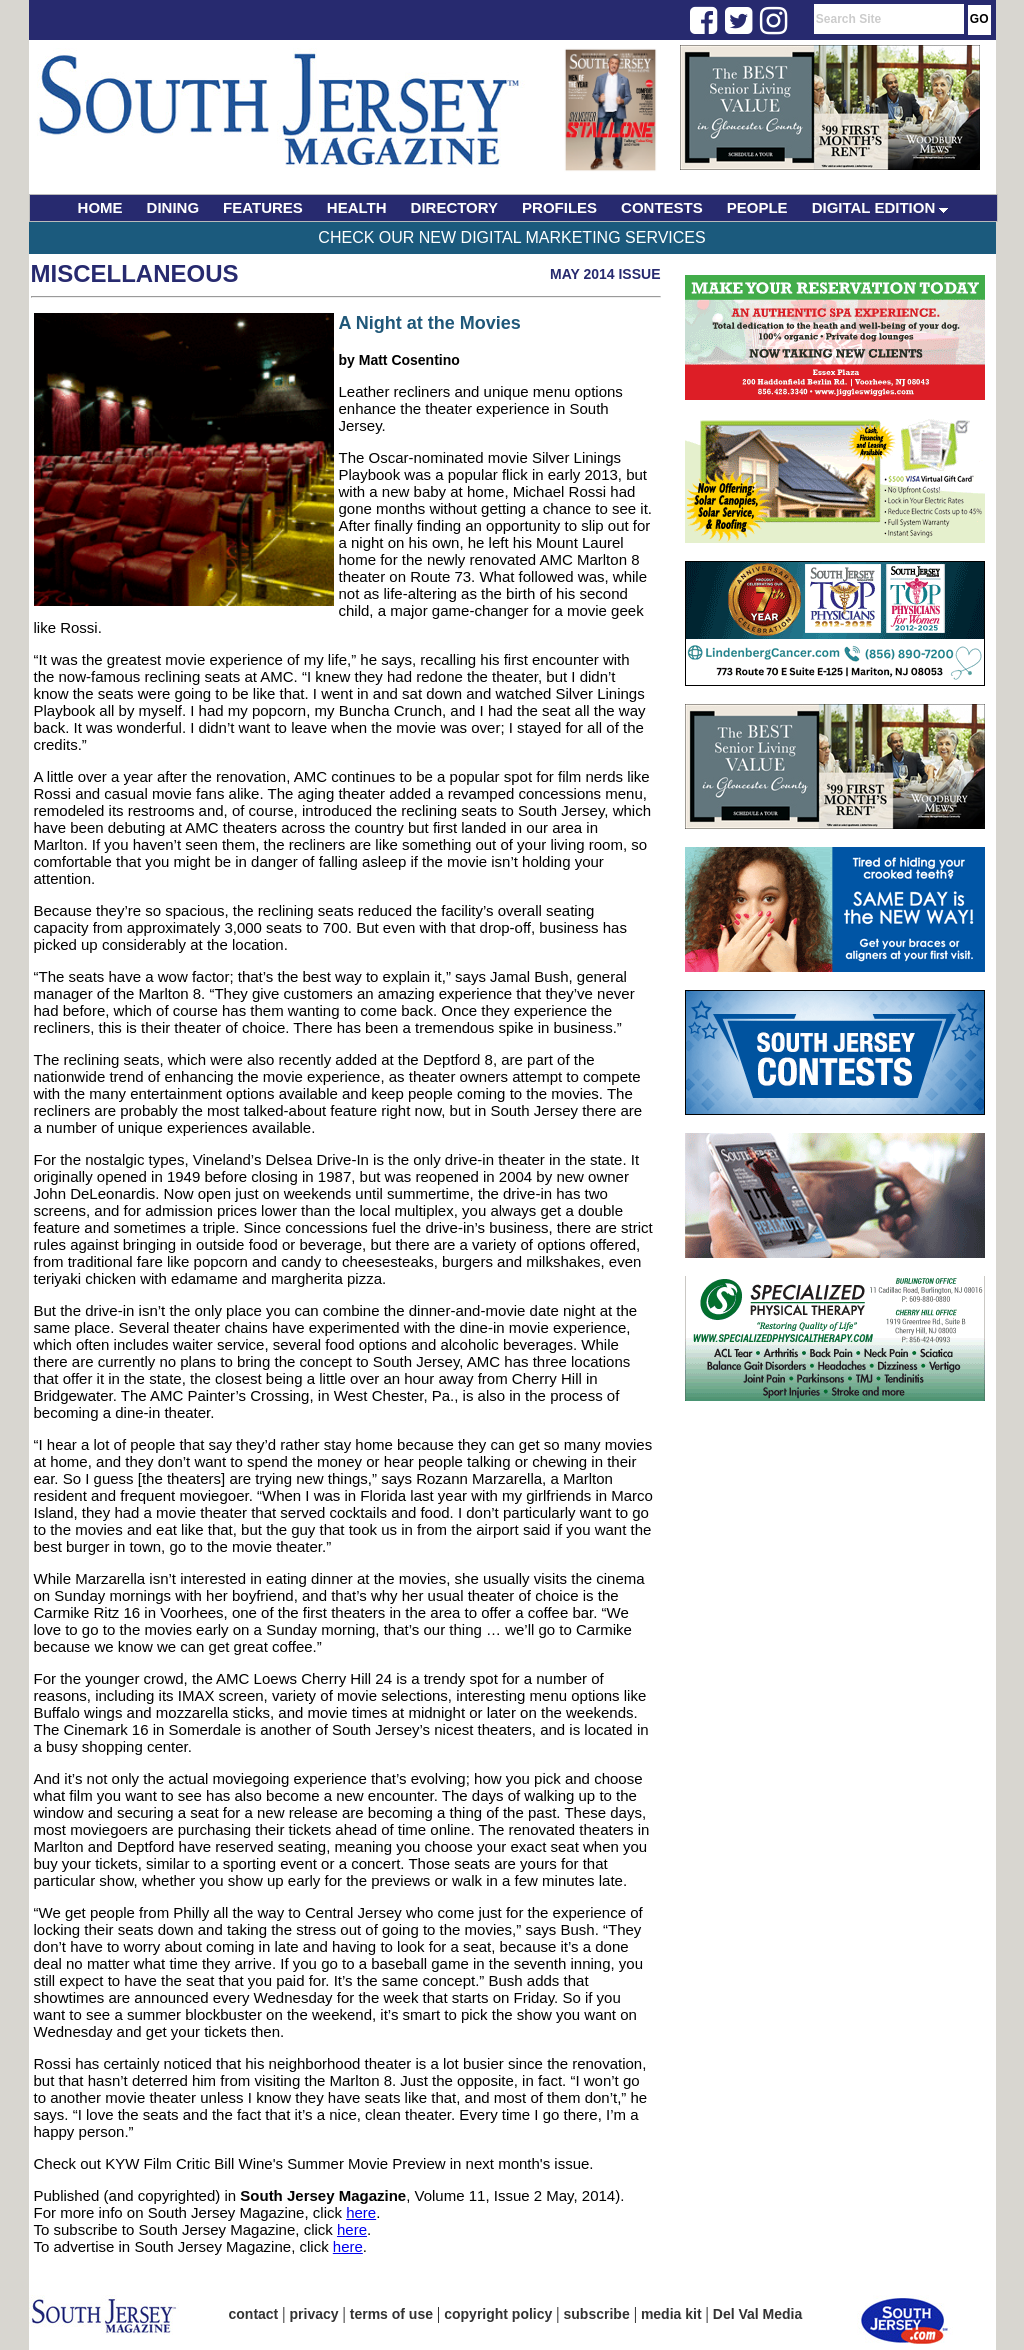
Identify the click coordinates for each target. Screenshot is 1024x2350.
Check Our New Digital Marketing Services (511, 237)
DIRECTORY (455, 207)
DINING (173, 207)
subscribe (597, 2314)
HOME (100, 207)
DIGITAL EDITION (880, 207)
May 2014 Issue (605, 274)
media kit (671, 2314)
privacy (314, 2314)
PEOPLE (757, 207)
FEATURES (263, 207)
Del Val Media (757, 2314)
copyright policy (498, 2314)
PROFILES (559, 207)
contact (254, 2314)
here (361, 2212)
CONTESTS (662, 207)
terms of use (391, 2314)
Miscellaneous (135, 273)
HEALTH (357, 207)
